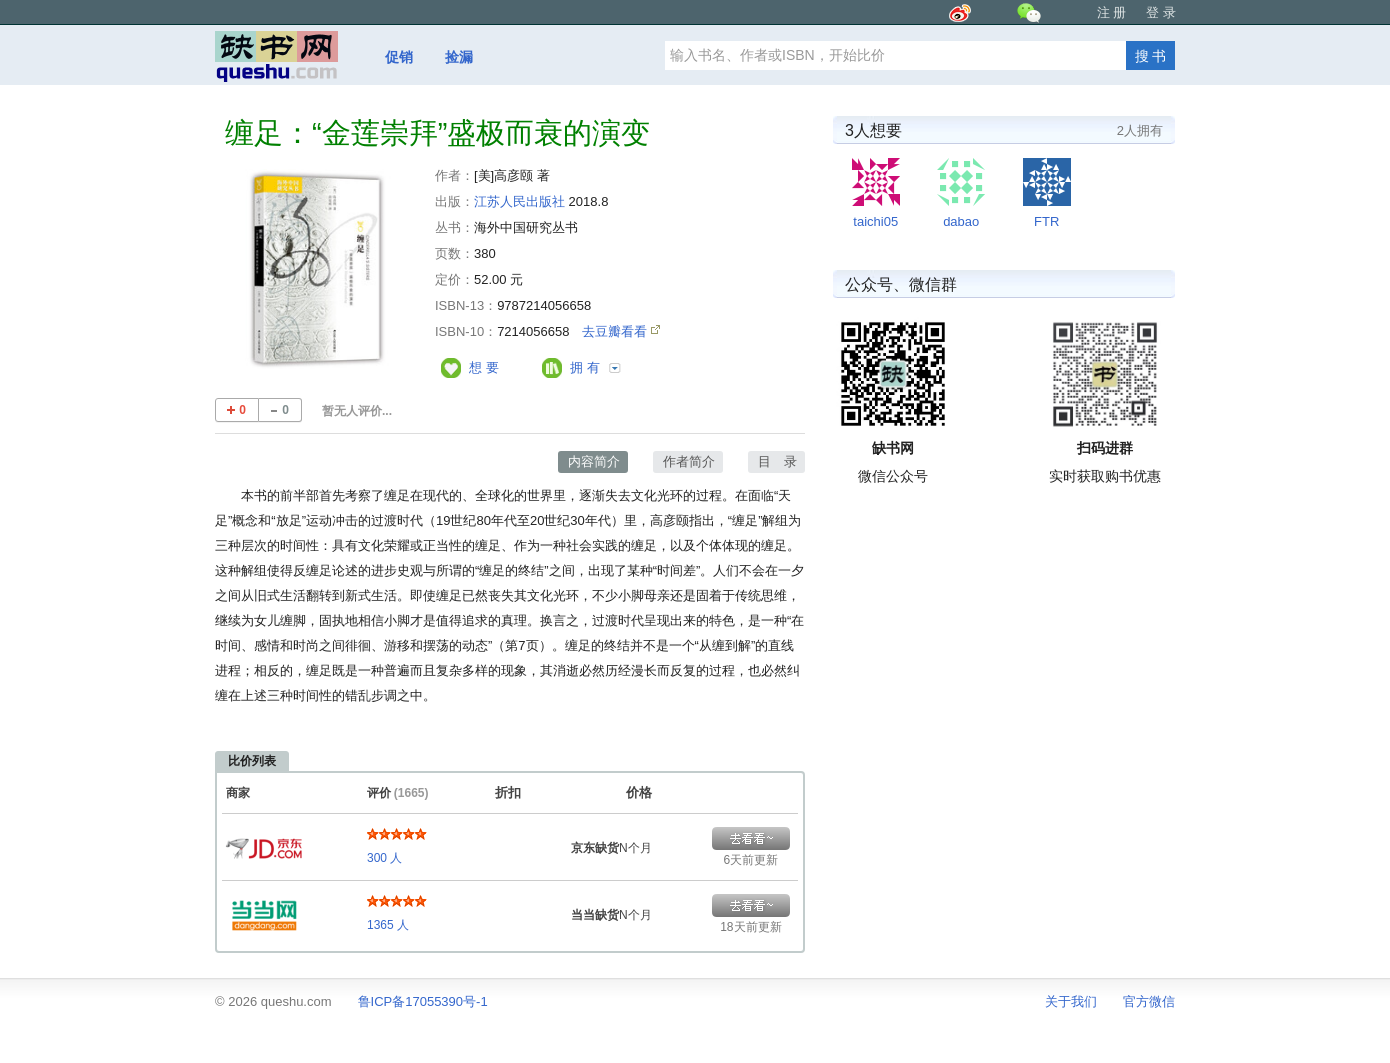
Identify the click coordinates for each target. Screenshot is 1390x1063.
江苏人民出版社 (519, 201)
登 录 (1161, 12)
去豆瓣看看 (616, 331)
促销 (399, 57)
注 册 (1112, 12)
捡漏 (459, 57)
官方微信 (1149, 1001)
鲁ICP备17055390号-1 (423, 1001)
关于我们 (1071, 1001)
